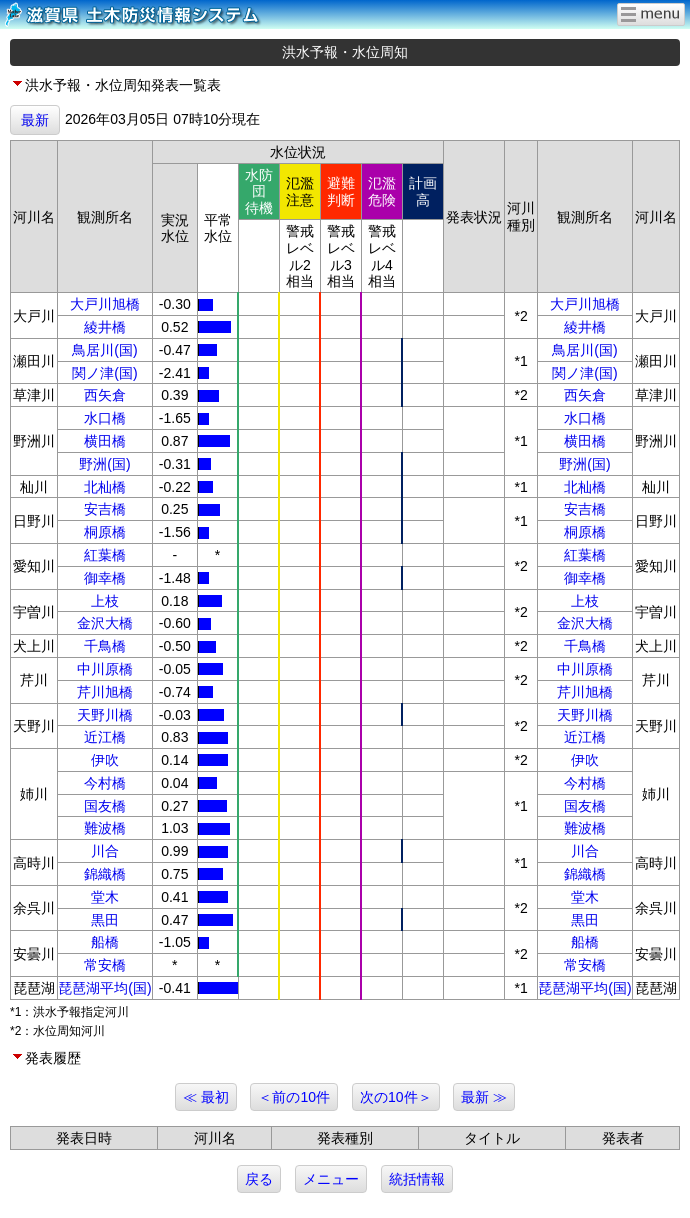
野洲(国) (104, 464)
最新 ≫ (484, 1097)
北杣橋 (105, 487)
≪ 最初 (206, 1097)
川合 (105, 851)
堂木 (105, 897)
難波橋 (105, 828)
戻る (259, 1179)
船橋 (105, 942)
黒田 (105, 920)
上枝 (105, 601)
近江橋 (105, 737)
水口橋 (105, 418)
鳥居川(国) (104, 350)
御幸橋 (105, 578)
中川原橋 (105, 669)
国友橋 (105, 806)
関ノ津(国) (104, 373)
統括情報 (417, 1179)
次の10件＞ (396, 1097)
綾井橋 (105, 327)
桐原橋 (105, 532)
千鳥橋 (105, 646)
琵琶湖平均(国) (104, 988)
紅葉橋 (105, 555)
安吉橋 (105, 509)
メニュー (331, 1179)
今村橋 (105, 783)
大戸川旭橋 (105, 304)
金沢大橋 (105, 623)
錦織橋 (105, 874)
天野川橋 (105, 715)
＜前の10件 (294, 1097)
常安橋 (105, 965)
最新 (35, 120)
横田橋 (105, 441)
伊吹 (105, 760)
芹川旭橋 (105, 692)
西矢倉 (105, 395)
